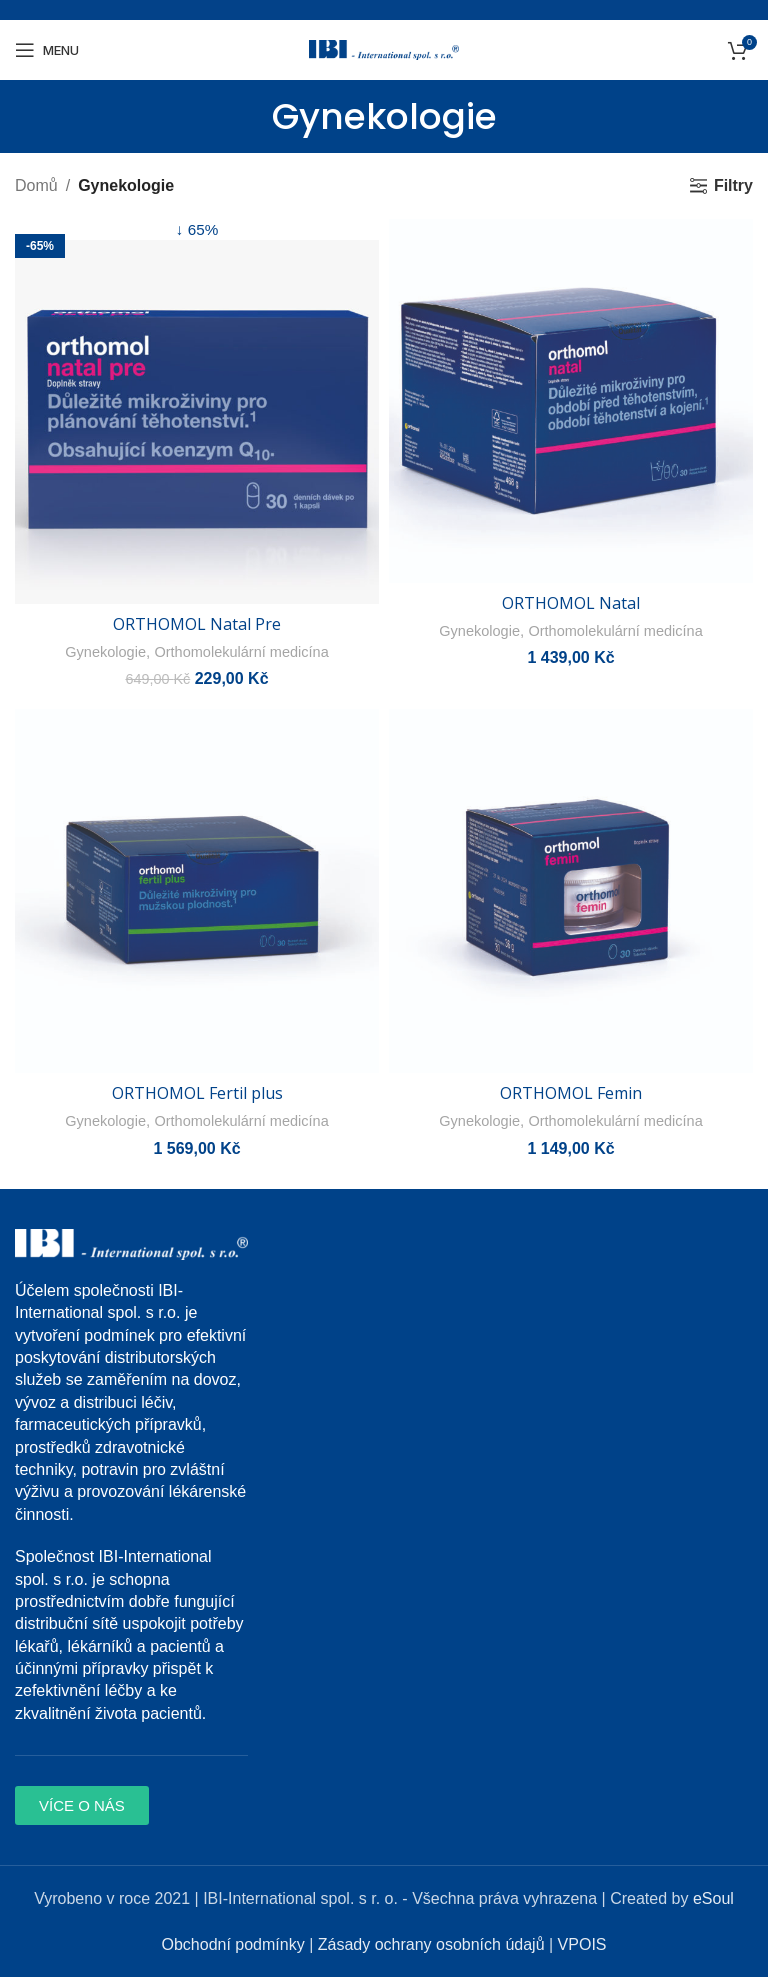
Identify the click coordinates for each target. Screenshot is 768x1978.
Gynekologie (101, 652)
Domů (36, 185)
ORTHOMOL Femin (571, 1094)
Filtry (733, 185)
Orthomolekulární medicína (243, 652)
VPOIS (582, 1945)
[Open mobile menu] (47, 50)
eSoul (713, 1899)
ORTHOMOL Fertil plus (197, 1094)
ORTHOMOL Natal (571, 603)
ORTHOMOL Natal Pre (197, 625)
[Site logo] (384, 48)
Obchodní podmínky (232, 1945)
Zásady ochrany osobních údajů (431, 1945)
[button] (82, 1806)
